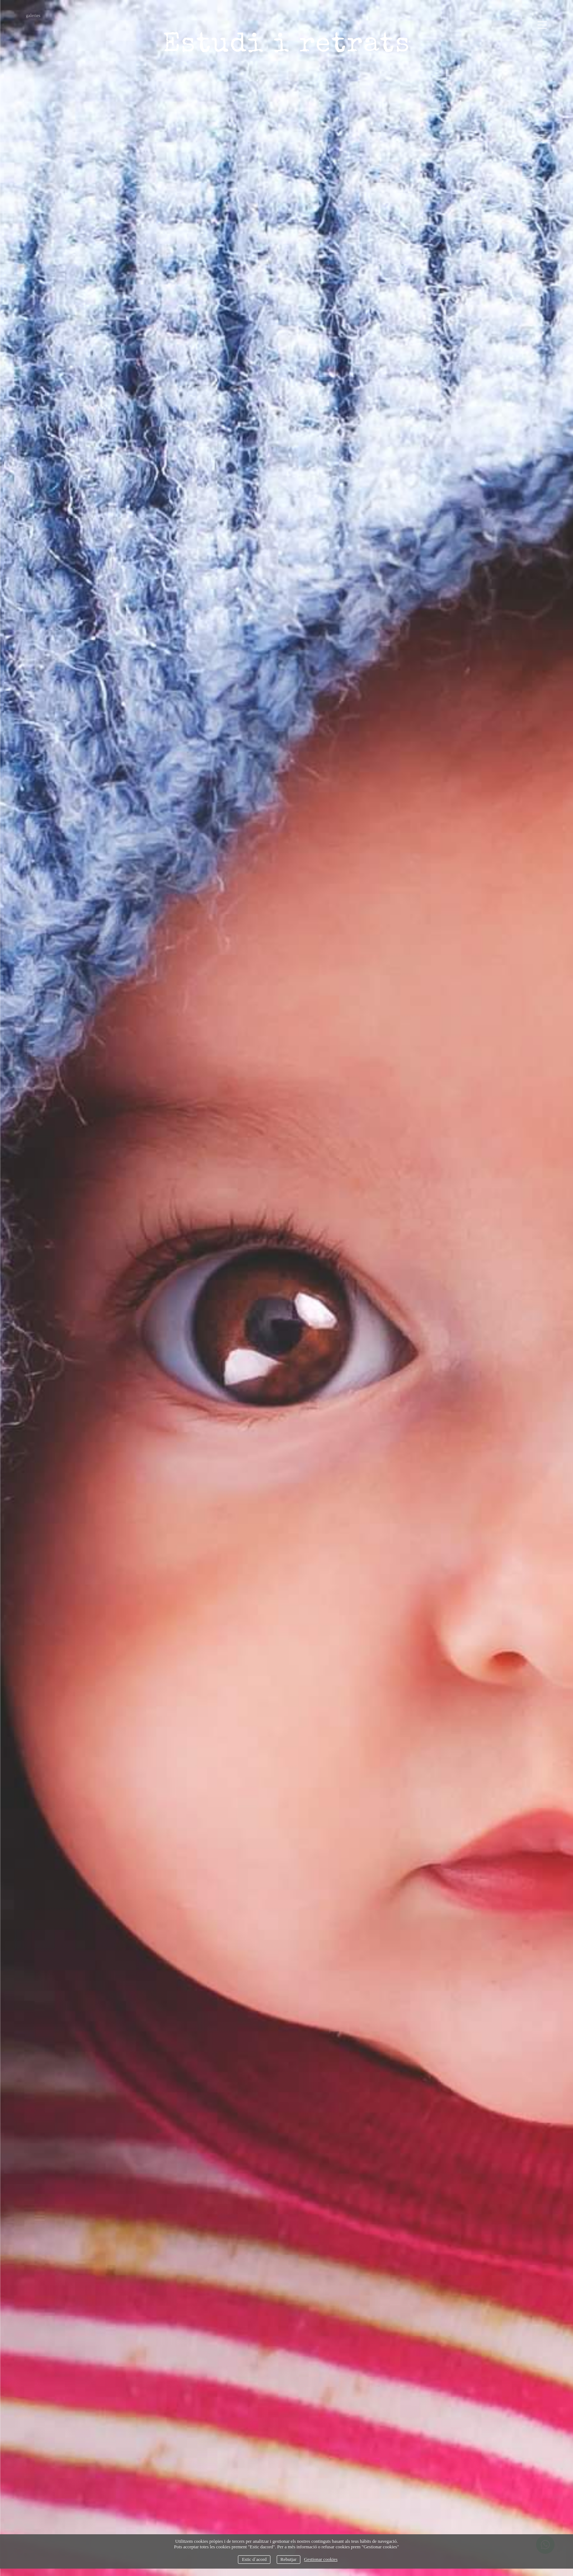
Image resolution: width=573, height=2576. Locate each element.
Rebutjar (288, 2559)
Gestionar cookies (321, 2559)
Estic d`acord (254, 2559)
